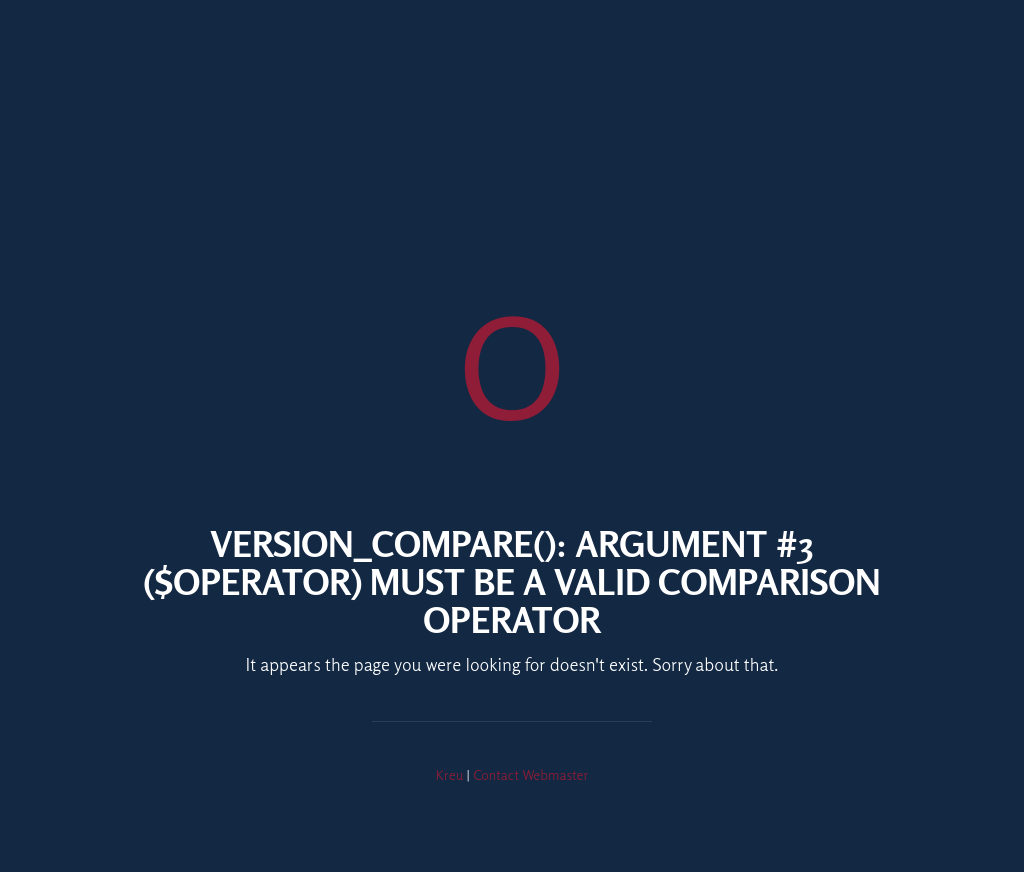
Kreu (450, 774)
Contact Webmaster (530, 774)
